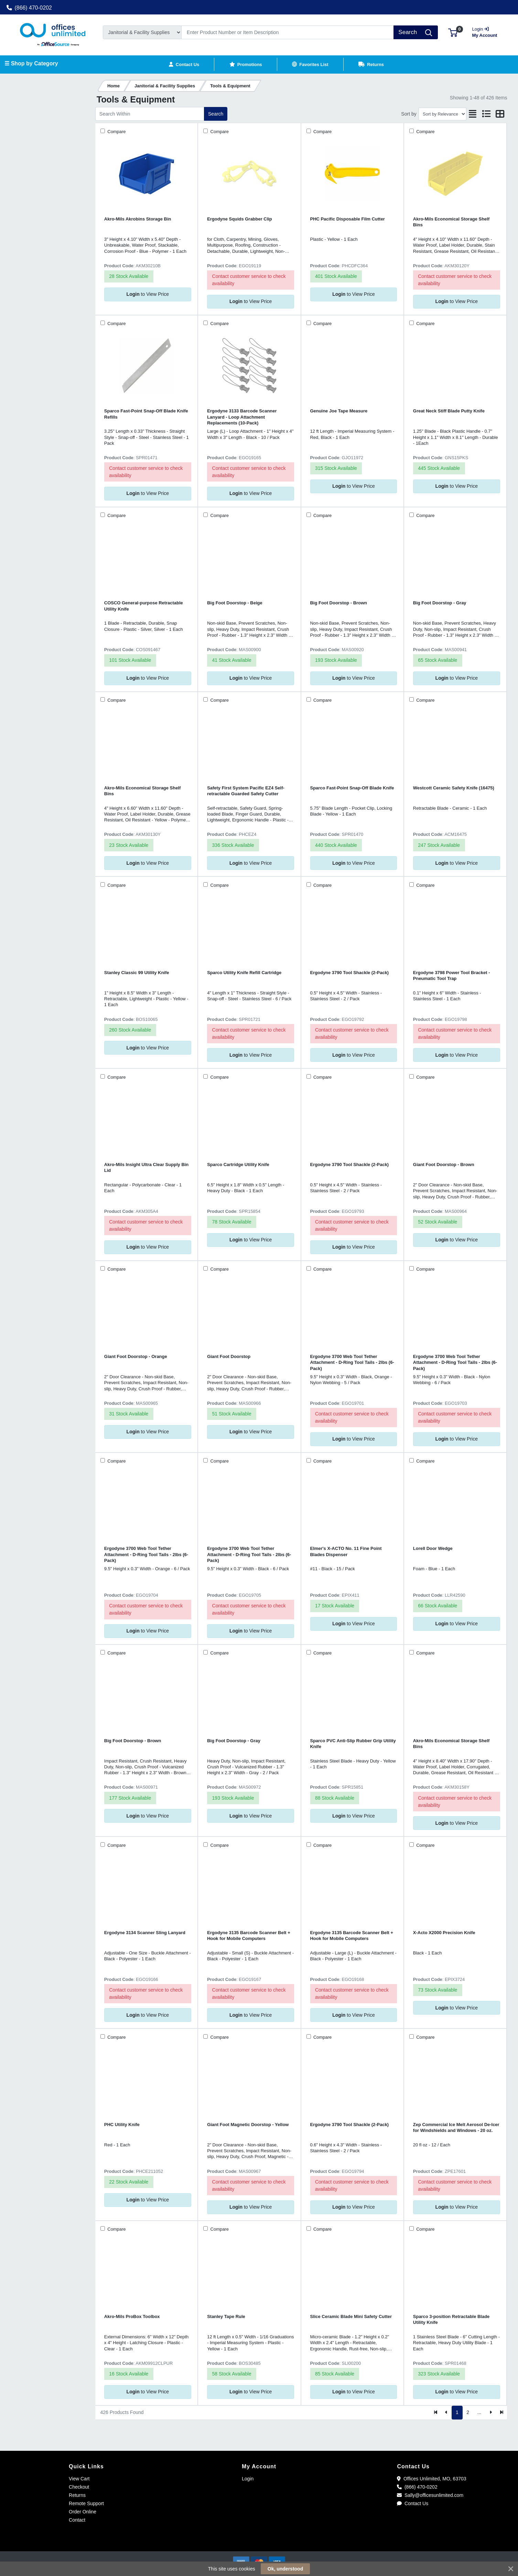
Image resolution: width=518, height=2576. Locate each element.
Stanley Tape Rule (226, 2316)
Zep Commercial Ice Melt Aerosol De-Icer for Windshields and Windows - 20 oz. (456, 2127)
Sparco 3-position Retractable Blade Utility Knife (451, 2319)
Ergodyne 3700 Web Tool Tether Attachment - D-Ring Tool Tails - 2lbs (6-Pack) (352, 1362)
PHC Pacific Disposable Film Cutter (347, 219)
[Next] (490, 2412)
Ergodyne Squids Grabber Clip (239, 219)
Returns (77, 2495)
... (479, 2412)
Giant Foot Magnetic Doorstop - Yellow (248, 2124)
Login (247, 2478)
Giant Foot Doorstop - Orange (135, 1356)
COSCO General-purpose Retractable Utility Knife (143, 605)
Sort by (408, 114)
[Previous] (446, 2412)
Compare (116, 131)
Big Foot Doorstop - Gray (439, 602)
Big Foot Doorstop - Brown (338, 602)
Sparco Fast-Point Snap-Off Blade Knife (352, 787)
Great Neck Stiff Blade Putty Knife (449, 410)
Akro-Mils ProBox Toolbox (132, 2316)
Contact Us (412, 2503)
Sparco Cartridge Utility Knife (238, 1164)
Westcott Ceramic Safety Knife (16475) (453, 787)
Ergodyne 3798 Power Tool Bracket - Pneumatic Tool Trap (451, 975)
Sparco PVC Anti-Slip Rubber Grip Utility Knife (353, 1743)
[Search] (287, 32)
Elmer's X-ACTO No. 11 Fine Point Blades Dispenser (346, 1551)
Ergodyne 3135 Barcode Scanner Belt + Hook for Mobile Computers (248, 1935)
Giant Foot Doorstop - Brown (443, 1164)
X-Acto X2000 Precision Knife (444, 1932)
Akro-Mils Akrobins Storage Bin (137, 219)
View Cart (79, 2478)
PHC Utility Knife (122, 2124)
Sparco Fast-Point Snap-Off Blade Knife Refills (146, 413)
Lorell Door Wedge (433, 1548)
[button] (452, 32)
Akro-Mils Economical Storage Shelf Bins (451, 221)
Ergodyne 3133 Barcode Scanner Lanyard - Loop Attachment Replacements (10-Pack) (242, 416)
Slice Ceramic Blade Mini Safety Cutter (351, 2316)
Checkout (79, 2487)
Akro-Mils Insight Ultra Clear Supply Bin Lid (146, 1167)
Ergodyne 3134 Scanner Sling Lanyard (144, 1932)
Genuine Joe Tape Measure (339, 410)
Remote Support (86, 2503)
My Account (487, 31)
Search (215, 114)
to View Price (148, 294)
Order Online (82, 2511)
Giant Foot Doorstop (228, 1356)
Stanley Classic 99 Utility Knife (136, 972)
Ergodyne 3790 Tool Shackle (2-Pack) (349, 972)
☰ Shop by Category (31, 63)
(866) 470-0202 (29, 8)
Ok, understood (285, 2569)
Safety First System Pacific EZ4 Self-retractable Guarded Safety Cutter (245, 790)
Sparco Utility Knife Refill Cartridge (244, 972)
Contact (77, 2520)
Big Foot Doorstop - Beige (234, 602)
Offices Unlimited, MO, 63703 (431, 2478)
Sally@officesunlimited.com (430, 2495)
